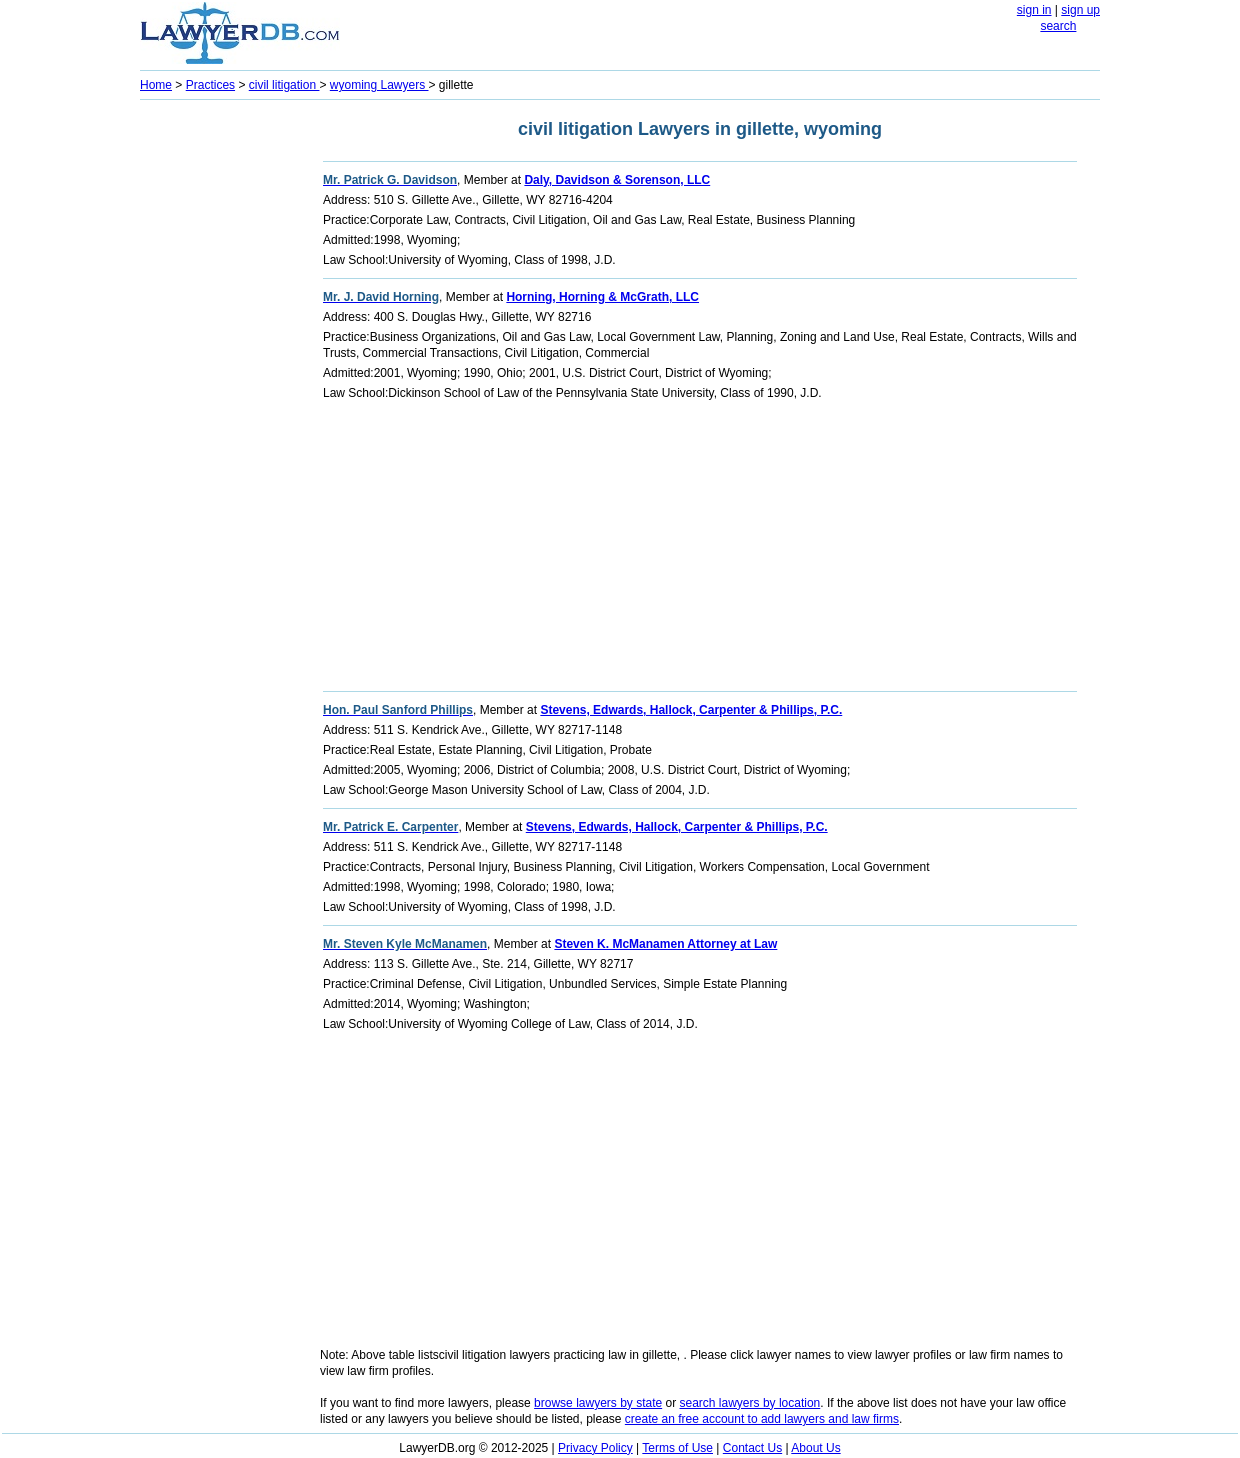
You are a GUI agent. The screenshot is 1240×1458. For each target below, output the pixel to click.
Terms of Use (677, 1448)
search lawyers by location (750, 1403)
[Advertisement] (220, 406)
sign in (1034, 10)
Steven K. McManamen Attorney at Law (665, 944)
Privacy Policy (595, 1448)
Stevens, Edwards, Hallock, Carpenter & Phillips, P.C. (691, 710)
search (1058, 26)
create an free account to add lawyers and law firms (762, 1419)
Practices (210, 85)
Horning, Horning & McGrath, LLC (602, 297)
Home (156, 85)
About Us (815, 1448)
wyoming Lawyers (379, 85)
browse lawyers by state (598, 1403)
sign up (1080, 10)
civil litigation (284, 85)
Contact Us (752, 1448)
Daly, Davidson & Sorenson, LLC (617, 180)
